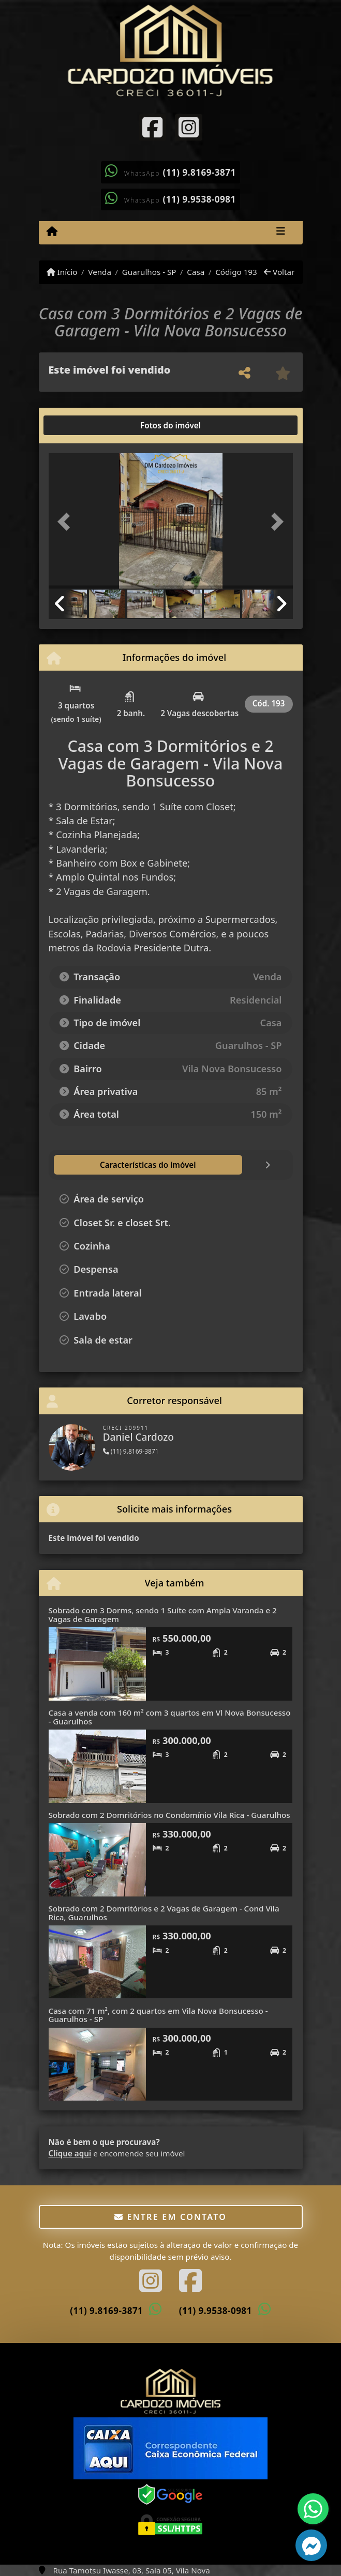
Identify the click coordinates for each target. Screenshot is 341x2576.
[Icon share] (152, 126)
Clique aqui (70, 2153)
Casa (195, 272)
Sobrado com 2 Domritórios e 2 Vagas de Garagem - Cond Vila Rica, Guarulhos (164, 1912)
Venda (99, 272)
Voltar (279, 272)
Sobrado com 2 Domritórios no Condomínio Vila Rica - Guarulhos (169, 1815)
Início (62, 272)
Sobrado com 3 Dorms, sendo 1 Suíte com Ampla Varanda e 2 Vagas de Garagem (163, 1614)
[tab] (81, 425)
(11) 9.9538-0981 (199, 199)
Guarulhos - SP (149, 272)
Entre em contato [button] (170, 2217)
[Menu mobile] (52, 232)
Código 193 (236, 272)
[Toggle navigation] (280, 232)
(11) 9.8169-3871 (199, 172)
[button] (67, 522)
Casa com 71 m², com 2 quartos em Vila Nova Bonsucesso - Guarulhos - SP (158, 2015)
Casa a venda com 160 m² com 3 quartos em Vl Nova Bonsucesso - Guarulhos (170, 1716)
